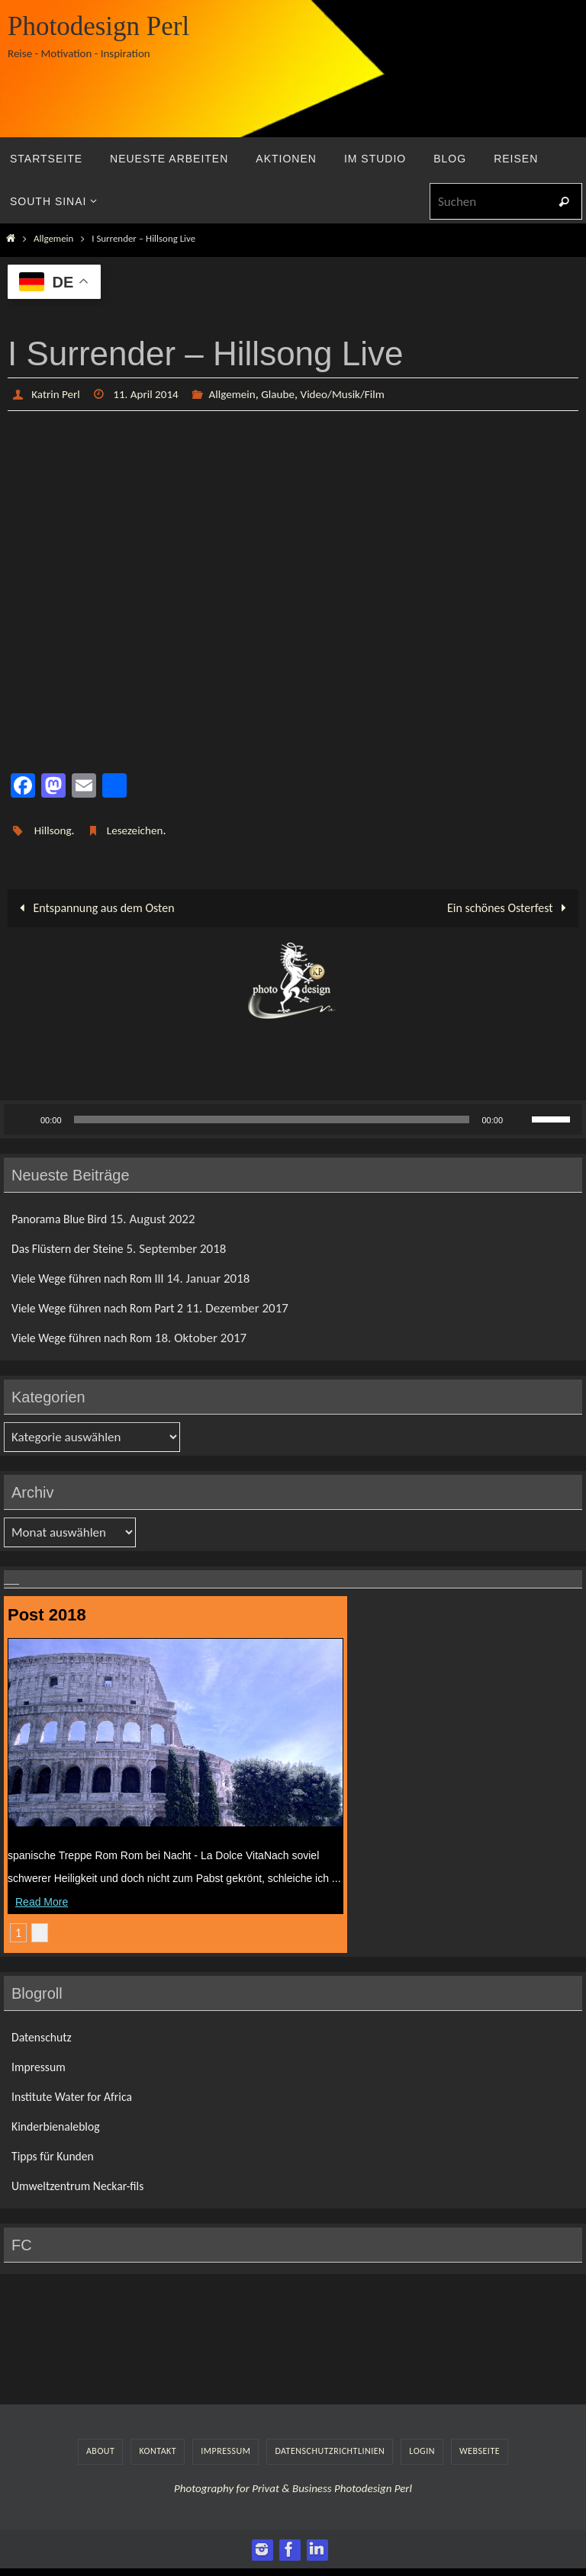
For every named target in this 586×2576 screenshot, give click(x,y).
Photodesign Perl (98, 26)
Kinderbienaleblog (59, 2126)
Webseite (479, 2451)
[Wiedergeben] (23, 1118)
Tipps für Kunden (56, 2155)
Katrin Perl (56, 394)
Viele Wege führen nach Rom (87, 1338)
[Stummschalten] (519, 1118)
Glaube (288, 394)
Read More (41, 1901)
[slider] (272, 1119)
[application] (293, 1118)
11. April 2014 (150, 394)
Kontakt (157, 2451)
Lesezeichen (139, 830)
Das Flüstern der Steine (72, 1248)
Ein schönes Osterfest (509, 908)
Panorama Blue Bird (63, 1218)
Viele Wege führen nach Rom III (93, 1278)
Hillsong (54, 830)
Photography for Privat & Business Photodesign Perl (293, 2487)
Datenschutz (43, 2036)
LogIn (422, 2451)
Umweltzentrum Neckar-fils (83, 2186)
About (100, 2451)
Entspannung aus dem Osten (94, 908)
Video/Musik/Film (356, 394)
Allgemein (53, 238)
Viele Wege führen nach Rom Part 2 (104, 1307)
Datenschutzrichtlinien (330, 2451)
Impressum (40, 2066)
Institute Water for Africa (76, 2096)
